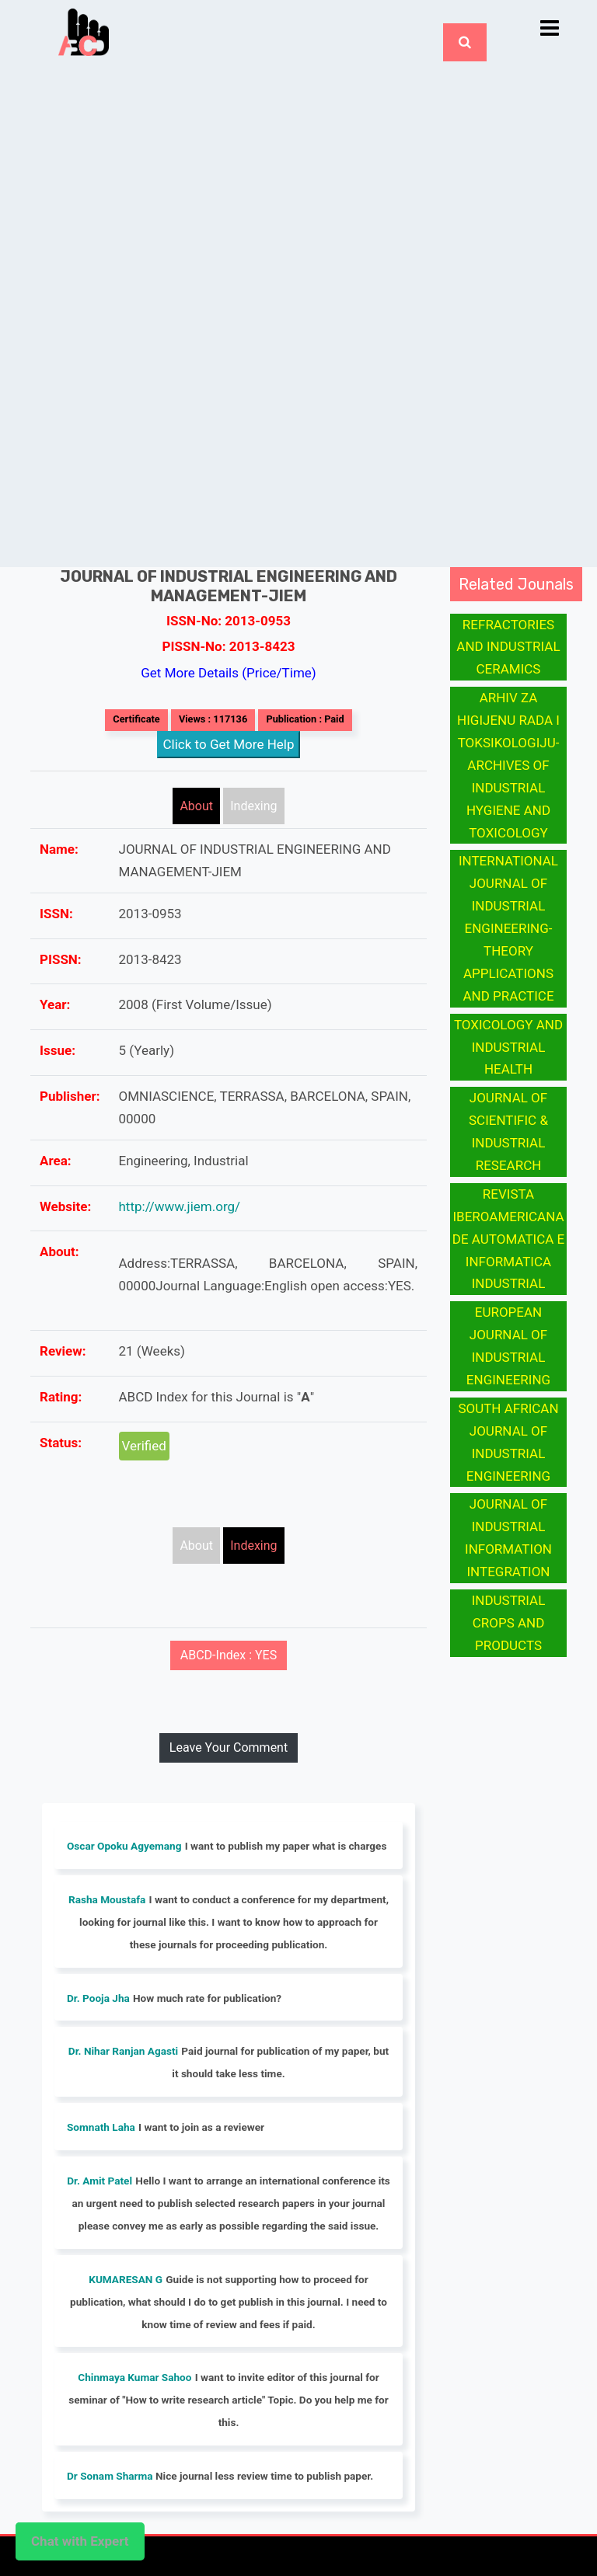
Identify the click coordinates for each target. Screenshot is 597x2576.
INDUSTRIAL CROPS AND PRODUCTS (509, 1623)
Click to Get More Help (229, 744)
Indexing (253, 806)
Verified (144, 1445)
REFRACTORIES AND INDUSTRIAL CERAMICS (508, 647)
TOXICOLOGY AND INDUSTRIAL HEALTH (508, 1047)
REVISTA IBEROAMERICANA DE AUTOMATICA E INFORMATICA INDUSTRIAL (508, 1239)
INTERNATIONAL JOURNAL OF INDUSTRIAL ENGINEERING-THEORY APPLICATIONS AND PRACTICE (508, 928)
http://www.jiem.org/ (180, 1206)
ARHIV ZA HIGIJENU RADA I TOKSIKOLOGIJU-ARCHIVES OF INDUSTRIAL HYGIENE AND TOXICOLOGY (508, 765)
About (196, 806)
